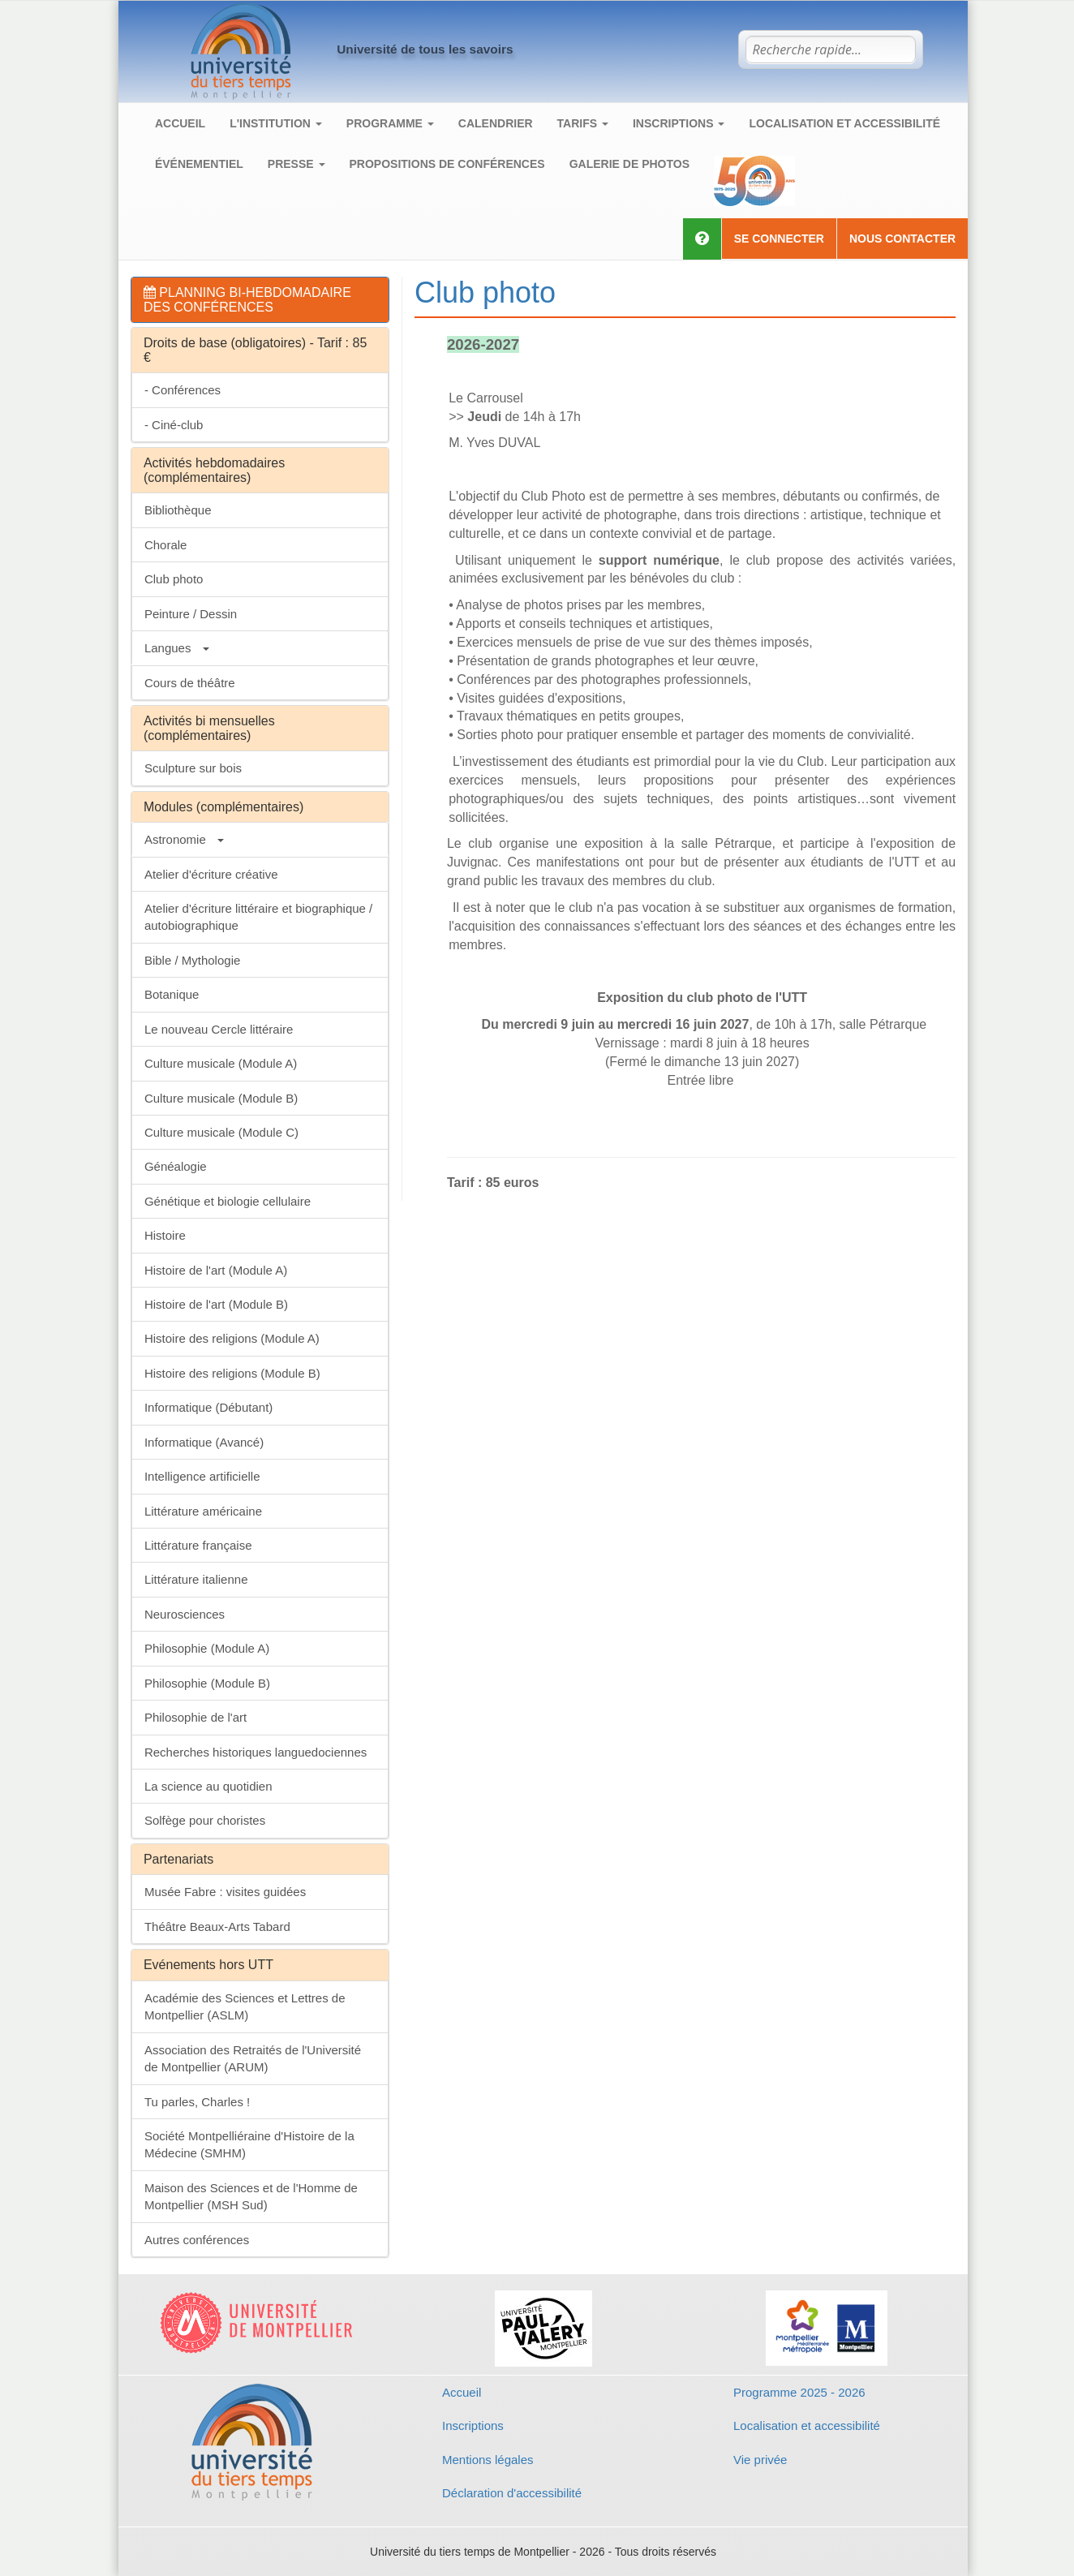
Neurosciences (184, 1614)
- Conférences (182, 390)
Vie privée (760, 2459)
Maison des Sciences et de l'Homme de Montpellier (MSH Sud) (251, 2196)
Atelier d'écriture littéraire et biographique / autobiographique (258, 916)
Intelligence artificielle (202, 1476)
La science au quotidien (208, 1786)
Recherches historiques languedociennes (255, 1752)
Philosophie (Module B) (207, 1683)
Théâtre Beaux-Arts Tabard (217, 1926)
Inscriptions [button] (678, 123)
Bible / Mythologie (192, 960)
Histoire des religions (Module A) (232, 1338)
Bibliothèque (178, 510)
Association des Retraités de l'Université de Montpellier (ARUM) (252, 2058)
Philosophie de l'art (195, 1717)
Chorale (165, 545)
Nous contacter (902, 238)
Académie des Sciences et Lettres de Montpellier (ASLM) (245, 2006)
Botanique (172, 994)
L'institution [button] (276, 123)
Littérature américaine (203, 1511)
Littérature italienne (196, 1579)
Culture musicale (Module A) (220, 1063)
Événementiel (199, 163)
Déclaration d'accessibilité (512, 2493)
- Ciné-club (174, 425)
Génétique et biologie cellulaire (227, 1201)
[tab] (260, 299)
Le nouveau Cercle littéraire (218, 1029)
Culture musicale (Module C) (221, 1132)
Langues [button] (176, 648)
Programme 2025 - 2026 (799, 2392)
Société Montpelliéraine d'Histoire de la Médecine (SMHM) (249, 2144)
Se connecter (779, 238)
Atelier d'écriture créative (211, 874)
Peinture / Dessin (190, 614)
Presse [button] (296, 163)
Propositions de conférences (447, 163)
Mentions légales (488, 2459)
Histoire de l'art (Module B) (216, 1304)
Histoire (165, 1235)
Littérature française (198, 1545)
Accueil (180, 123)
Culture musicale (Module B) (221, 1098)
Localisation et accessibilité (844, 123)
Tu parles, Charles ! (197, 2102)
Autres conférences (196, 2240)
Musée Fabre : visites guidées (225, 1892)
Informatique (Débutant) (208, 1407)
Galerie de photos (629, 163)
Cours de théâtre (189, 683)
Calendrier (495, 123)
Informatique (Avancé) (204, 1442)
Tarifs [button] (582, 123)
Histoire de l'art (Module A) (215, 1270)
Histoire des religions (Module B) (232, 1373)
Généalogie (175, 1166)
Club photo (174, 579)
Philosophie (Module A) (206, 1648)
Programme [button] (390, 123)
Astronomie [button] (184, 839)
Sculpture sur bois (193, 768)
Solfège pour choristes (204, 1820)
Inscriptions (473, 2425)
